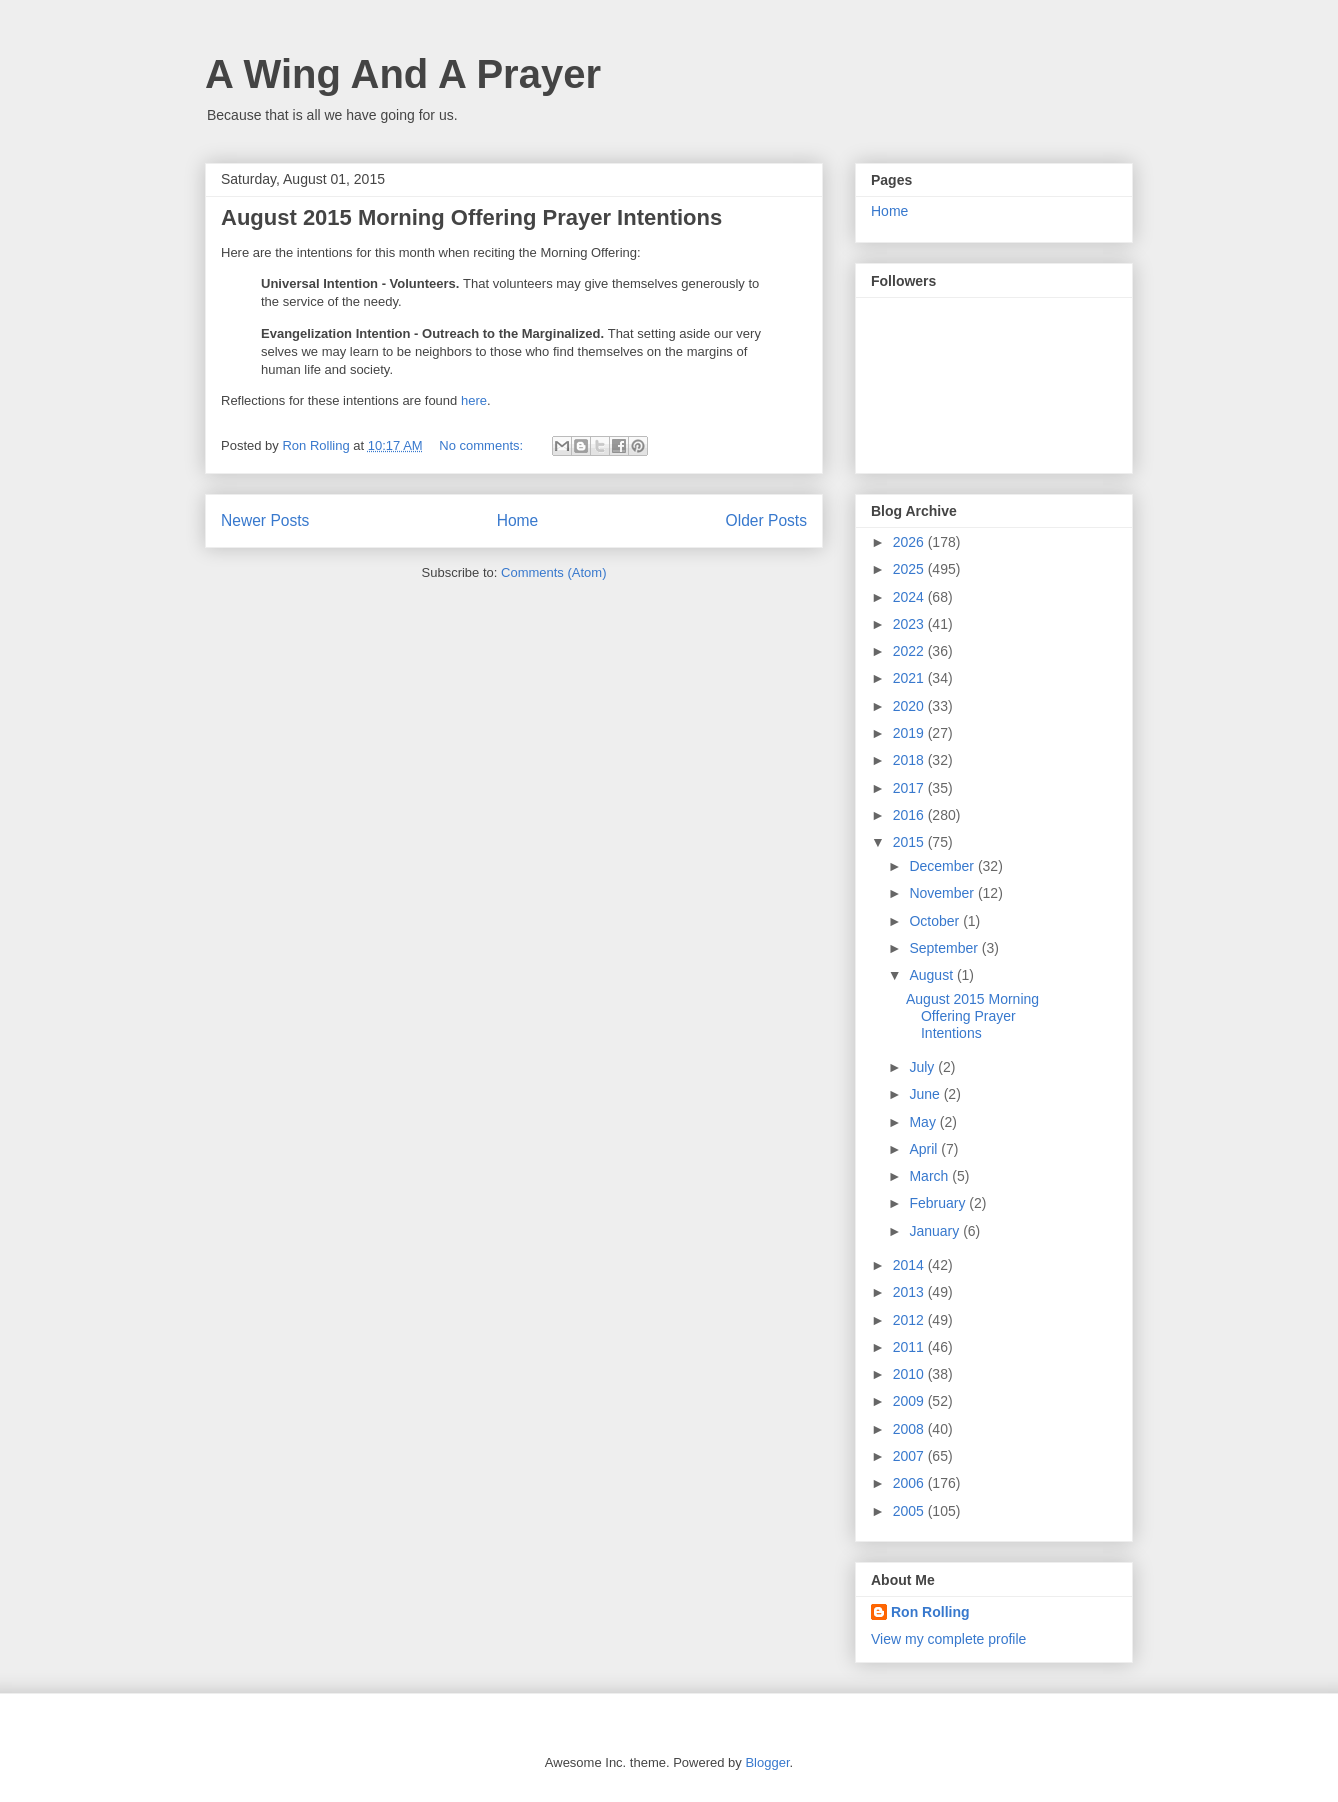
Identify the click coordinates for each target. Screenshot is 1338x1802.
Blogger (767, 1762)
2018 (910, 760)
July (923, 1067)
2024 (910, 597)
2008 (910, 1429)
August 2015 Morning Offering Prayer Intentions (471, 217)
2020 (910, 706)
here (474, 400)
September (945, 948)
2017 (910, 788)
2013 (910, 1292)
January (936, 1231)
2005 (910, 1511)
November (943, 893)
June (926, 1094)
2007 (910, 1456)
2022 (910, 651)
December (943, 866)
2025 (910, 569)
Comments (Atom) (553, 572)
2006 (910, 1483)
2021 (910, 678)
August (932, 975)
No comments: (482, 445)
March (930, 1176)
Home (518, 520)
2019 (910, 733)
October (936, 921)
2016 (910, 815)
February (939, 1203)
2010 (910, 1374)
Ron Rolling (930, 1612)
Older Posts (766, 520)
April (925, 1149)
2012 (910, 1320)
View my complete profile (948, 1639)
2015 (910, 842)
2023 (910, 624)
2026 (910, 542)
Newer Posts (265, 520)
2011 (910, 1347)
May (924, 1122)
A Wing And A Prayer (403, 74)
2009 (910, 1401)
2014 (910, 1265)
